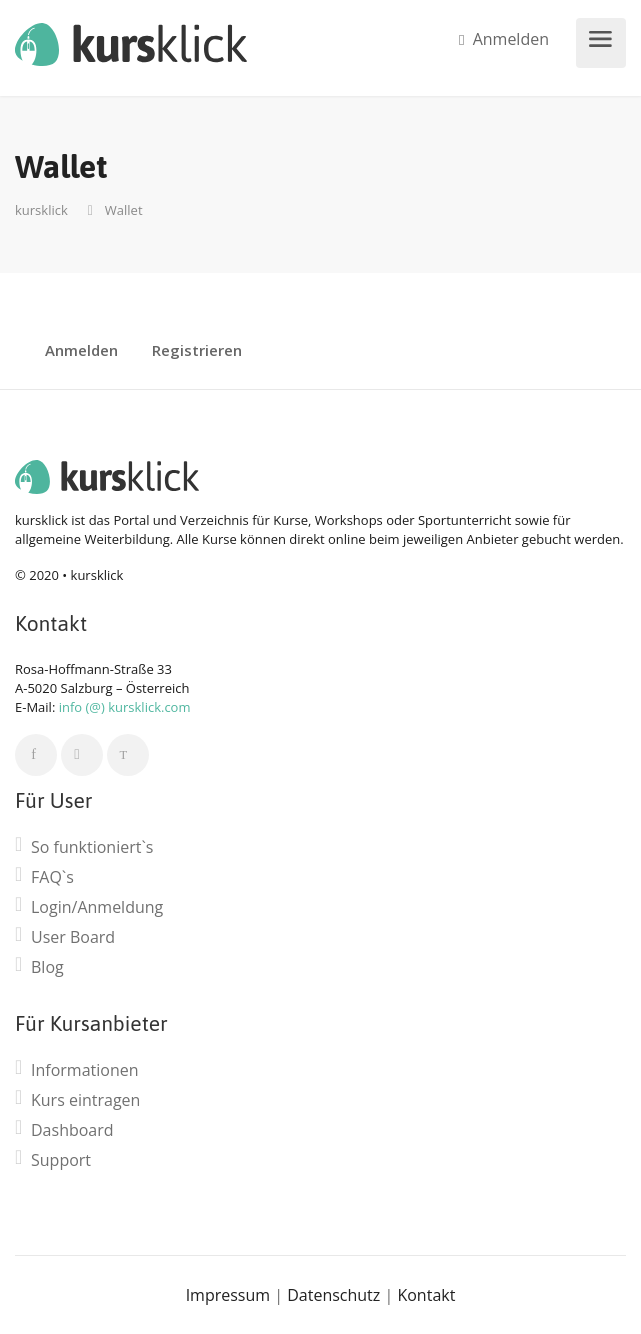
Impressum (228, 1295)
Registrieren (197, 351)
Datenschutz (333, 1295)
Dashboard (72, 1130)
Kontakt (426, 1295)
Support (61, 1160)
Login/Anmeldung (97, 907)
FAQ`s (52, 877)
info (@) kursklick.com (125, 707)
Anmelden (504, 39)
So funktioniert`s (92, 847)
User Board (73, 937)
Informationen (85, 1070)
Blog (47, 967)
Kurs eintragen (85, 1100)
